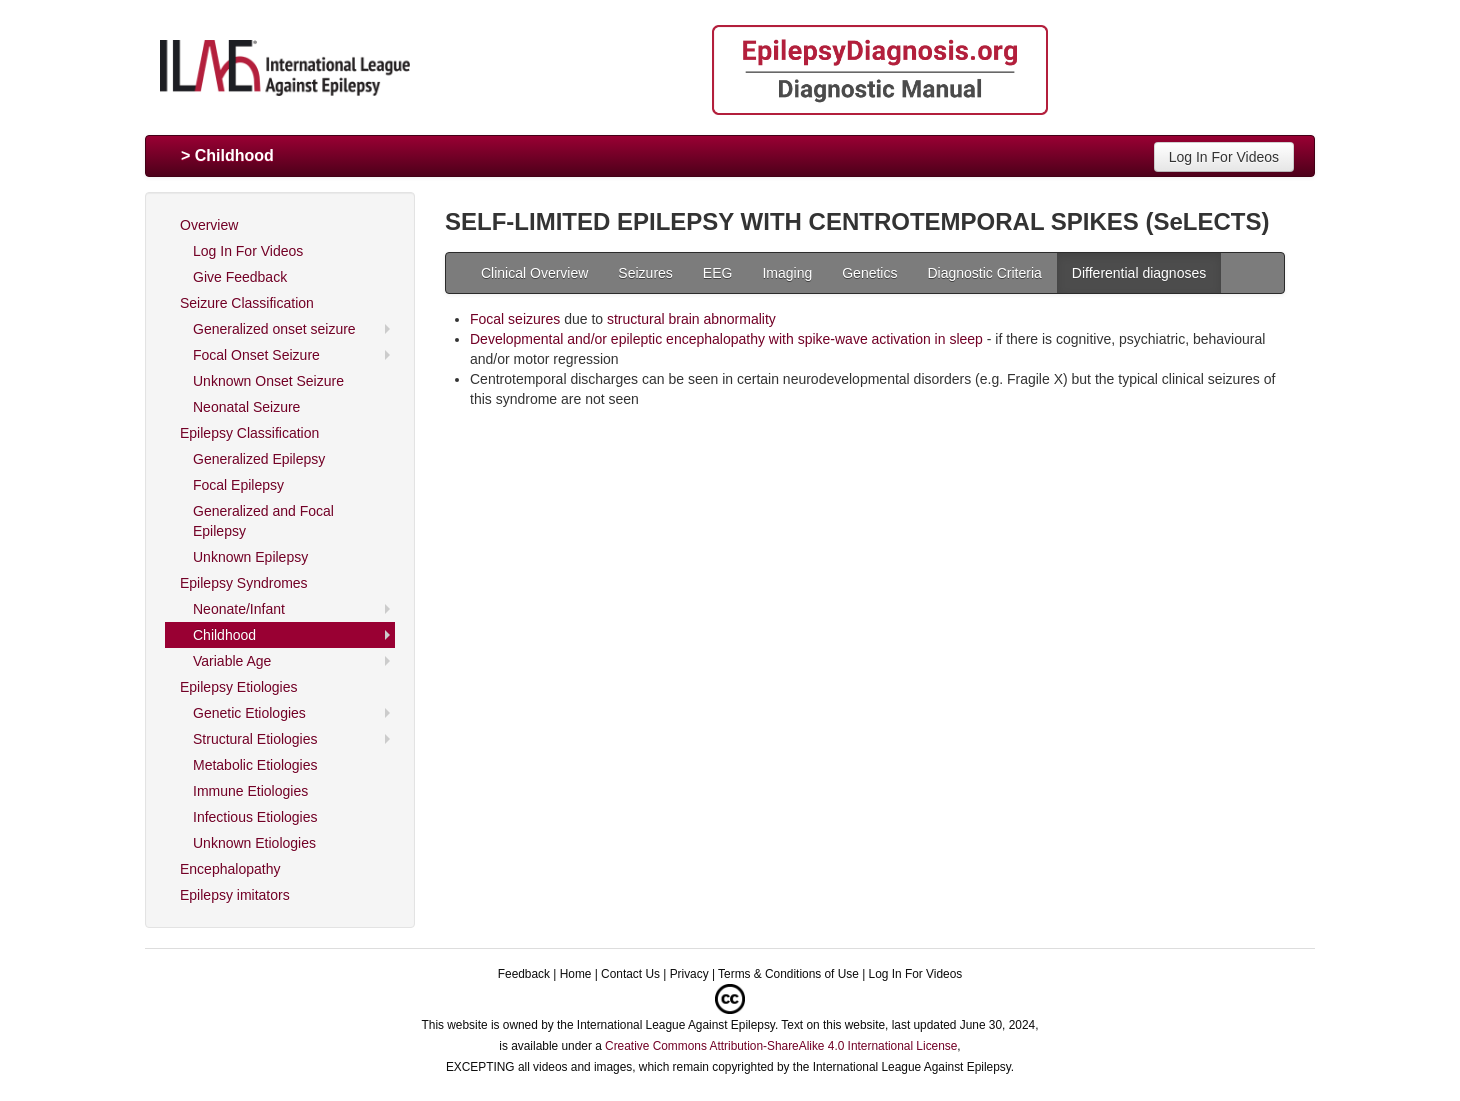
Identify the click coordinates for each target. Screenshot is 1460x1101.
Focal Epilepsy (238, 485)
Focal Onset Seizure (256, 355)
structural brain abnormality (691, 319)
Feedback (524, 974)
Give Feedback (240, 277)
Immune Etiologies (250, 791)
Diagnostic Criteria (984, 273)
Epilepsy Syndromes (244, 583)
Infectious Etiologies (255, 817)
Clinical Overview (534, 273)
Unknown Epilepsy (250, 557)
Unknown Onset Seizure (268, 381)
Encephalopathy (230, 869)
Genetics (869, 273)
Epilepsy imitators (235, 895)
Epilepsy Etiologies (239, 687)
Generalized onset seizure (274, 329)
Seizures (645, 273)
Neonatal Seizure (246, 407)
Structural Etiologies (255, 739)
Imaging (787, 273)
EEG (718, 273)
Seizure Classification (247, 303)
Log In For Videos (1224, 157)
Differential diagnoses (1139, 273)
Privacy (689, 974)
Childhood (224, 635)
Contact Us (630, 974)
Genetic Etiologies (249, 713)
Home (576, 974)
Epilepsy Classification (249, 433)
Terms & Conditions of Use (788, 974)
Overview (209, 225)
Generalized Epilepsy (259, 459)
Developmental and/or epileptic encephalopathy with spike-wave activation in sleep (726, 339)
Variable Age (232, 661)
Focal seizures (515, 319)
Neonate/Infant (239, 609)
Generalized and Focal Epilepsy (263, 521)
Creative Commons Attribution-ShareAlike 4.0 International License (781, 1046)
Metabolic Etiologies (255, 765)
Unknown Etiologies (254, 843)
